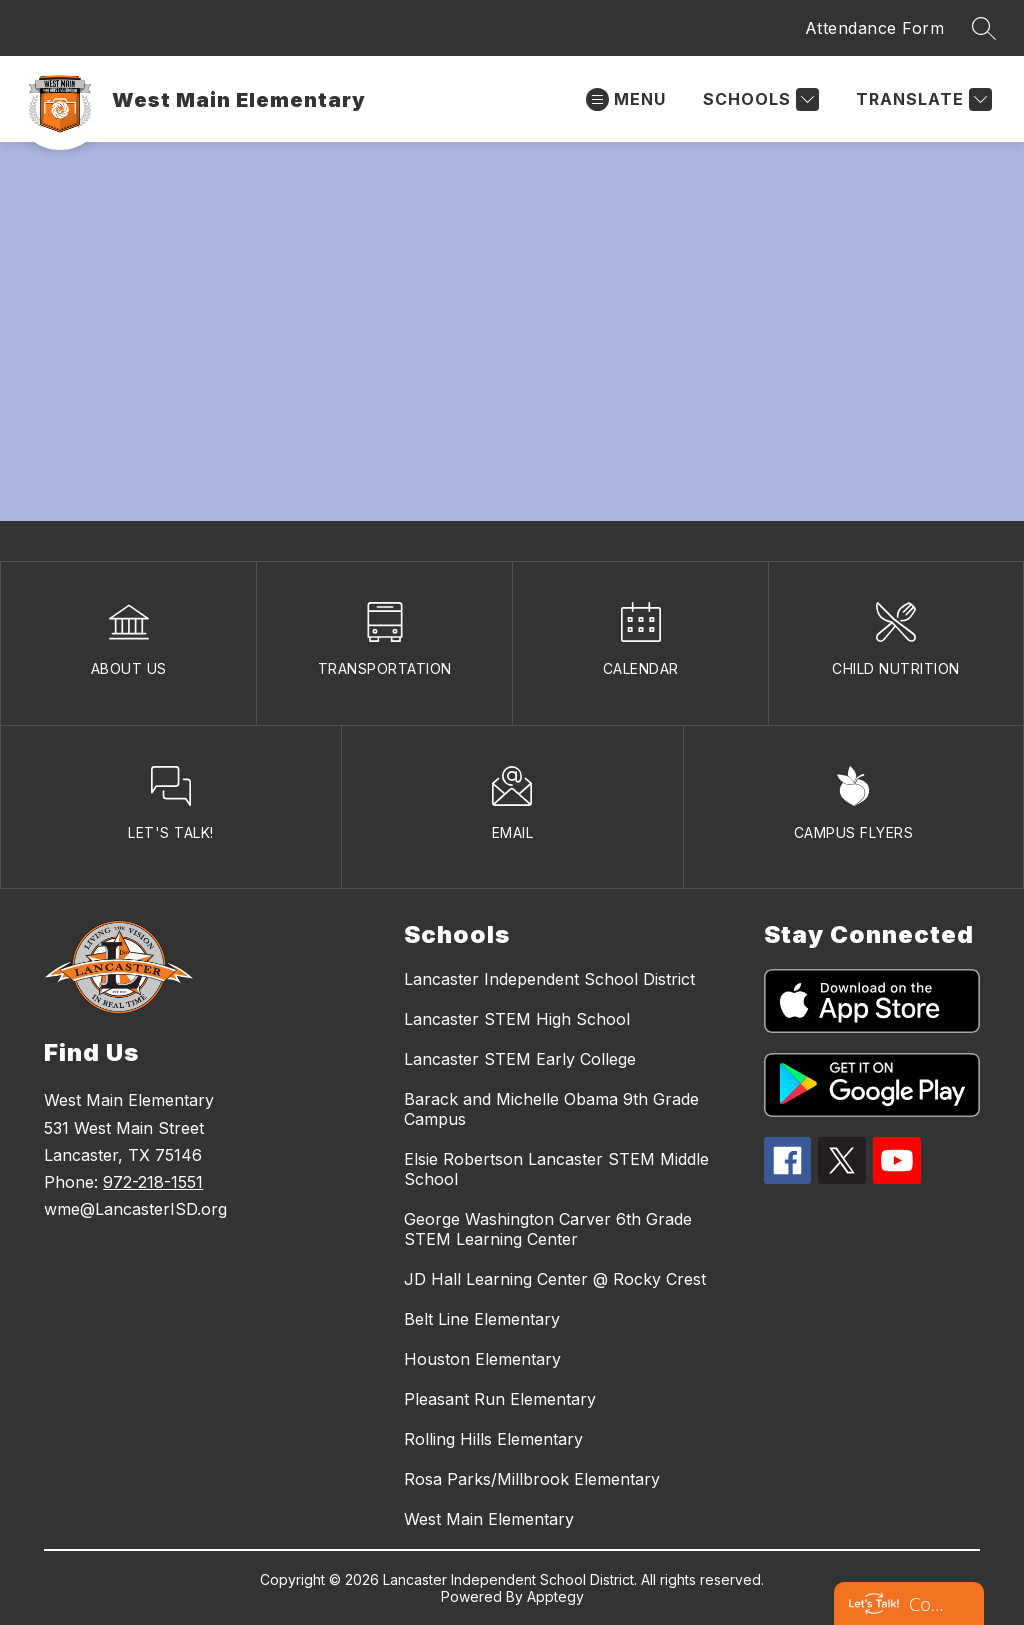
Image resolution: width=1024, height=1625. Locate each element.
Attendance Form (875, 28)
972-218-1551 (153, 1182)
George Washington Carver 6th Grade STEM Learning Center (548, 1229)
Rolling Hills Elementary (493, 1439)
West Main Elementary (489, 1519)
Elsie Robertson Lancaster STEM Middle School (556, 1169)
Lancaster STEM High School (517, 1019)
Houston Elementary (482, 1359)
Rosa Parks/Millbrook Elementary (532, 1479)
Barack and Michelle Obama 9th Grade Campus (551, 1109)
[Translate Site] (921, 99)
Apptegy (555, 1596)
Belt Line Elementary (482, 1319)
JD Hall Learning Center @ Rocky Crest (555, 1279)
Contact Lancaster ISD (929, 1604)
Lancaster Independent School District (549, 979)
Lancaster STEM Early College (520, 1059)
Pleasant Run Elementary (500, 1399)
